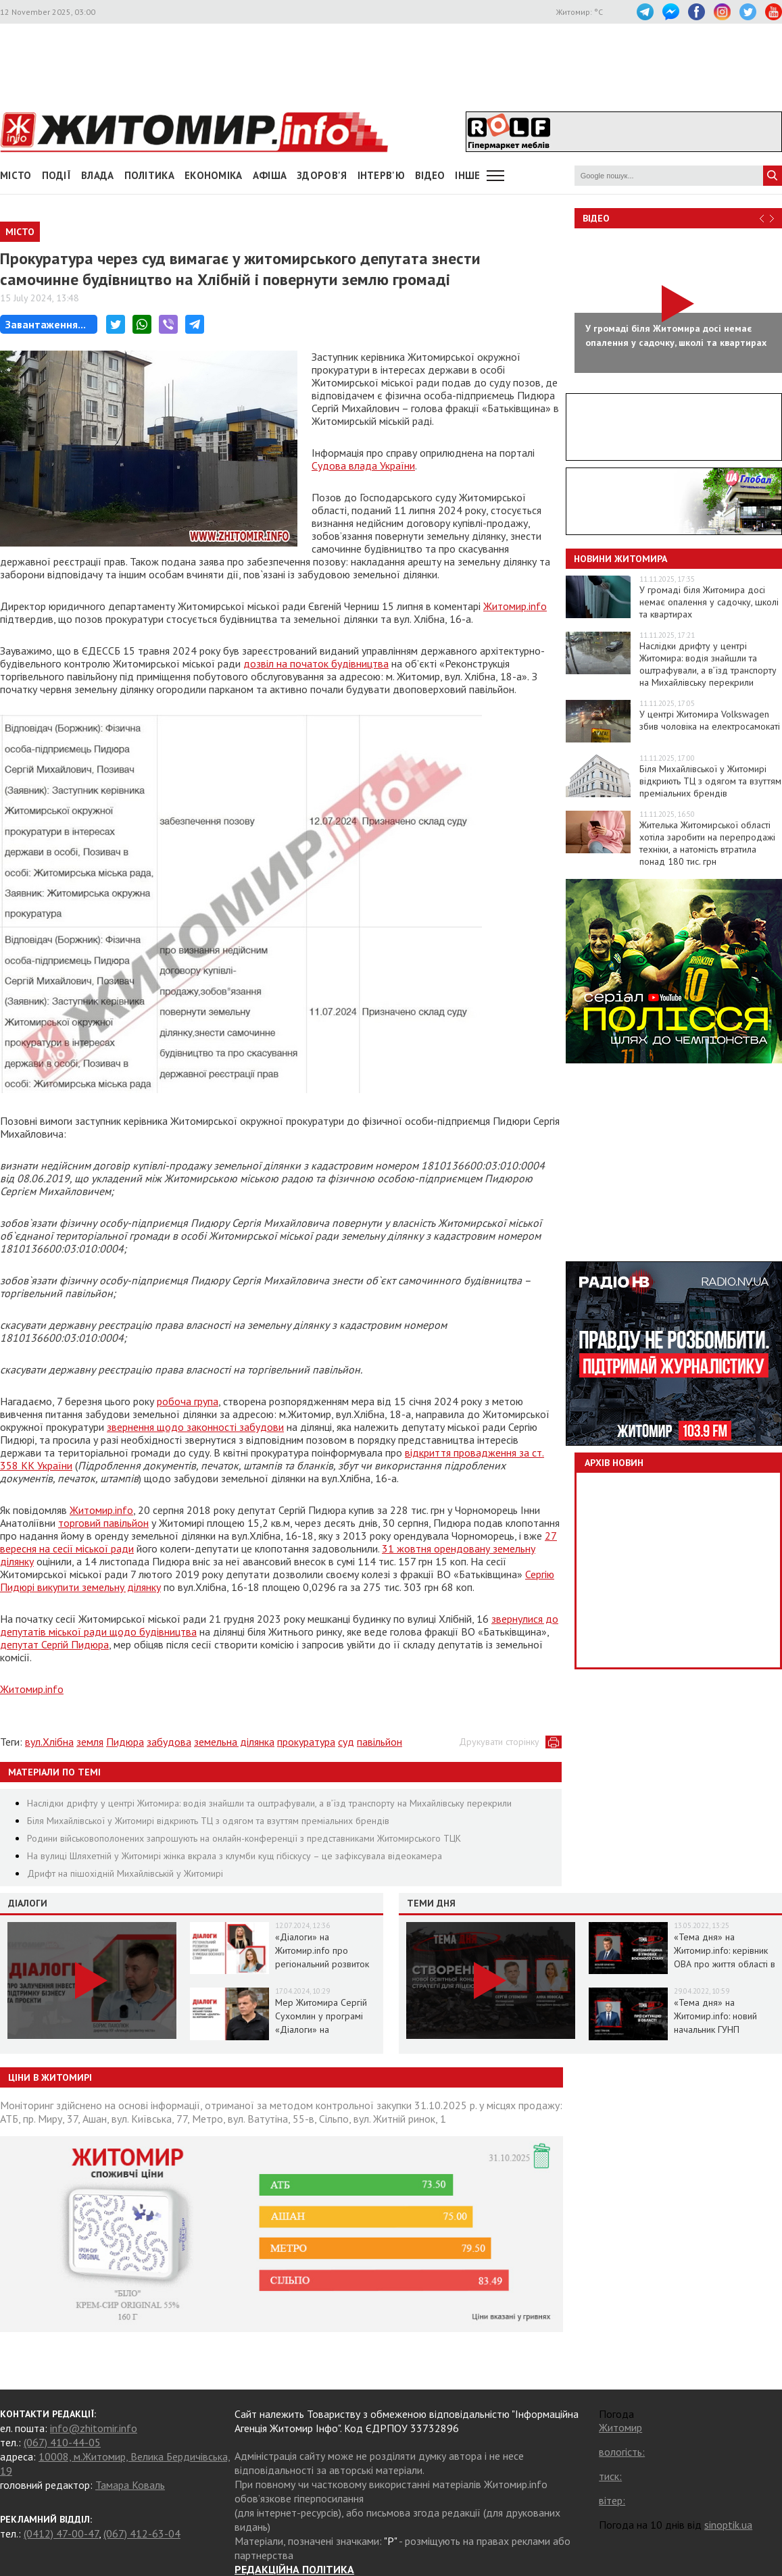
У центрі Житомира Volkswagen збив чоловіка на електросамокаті (709, 720)
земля (89, 1741)
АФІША (270, 175)
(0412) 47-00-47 (61, 2533)
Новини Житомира (620, 559)
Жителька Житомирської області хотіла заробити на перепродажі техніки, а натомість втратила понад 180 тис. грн (707, 843)
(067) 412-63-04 (141, 2533)
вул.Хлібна (49, 1741)
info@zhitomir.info (93, 2428)
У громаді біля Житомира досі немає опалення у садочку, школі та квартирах (709, 602)
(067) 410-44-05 (62, 2442)
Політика (149, 175)
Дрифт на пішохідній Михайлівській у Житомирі (125, 1873)
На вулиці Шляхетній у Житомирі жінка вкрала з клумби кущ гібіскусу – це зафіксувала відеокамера (234, 1856)
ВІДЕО (430, 175)
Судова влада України (363, 465)
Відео (596, 218)
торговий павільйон (103, 1523)
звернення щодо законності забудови (195, 1427)
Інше (467, 175)
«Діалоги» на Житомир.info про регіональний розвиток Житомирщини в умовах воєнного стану (324, 1964)
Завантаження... (45, 324)
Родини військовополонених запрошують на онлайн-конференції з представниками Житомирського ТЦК (244, 1838)
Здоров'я (322, 175)
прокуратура (306, 1741)
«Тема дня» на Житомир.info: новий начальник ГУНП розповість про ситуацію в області (727, 2029)
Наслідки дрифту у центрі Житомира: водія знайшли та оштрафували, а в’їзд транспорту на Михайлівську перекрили (269, 1803)
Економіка (214, 175)
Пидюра (125, 1741)
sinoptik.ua (728, 2524)
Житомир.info (515, 606)
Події (57, 175)
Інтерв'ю (381, 175)
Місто (16, 175)
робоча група (187, 1401)
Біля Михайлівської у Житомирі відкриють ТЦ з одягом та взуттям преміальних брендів (208, 1821)
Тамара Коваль (130, 2485)
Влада (97, 175)
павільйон (379, 1741)
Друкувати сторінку (499, 1742)
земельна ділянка (234, 1741)
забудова (169, 1741)
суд (346, 1741)
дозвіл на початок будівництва (316, 663)
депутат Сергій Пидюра (54, 1644)
